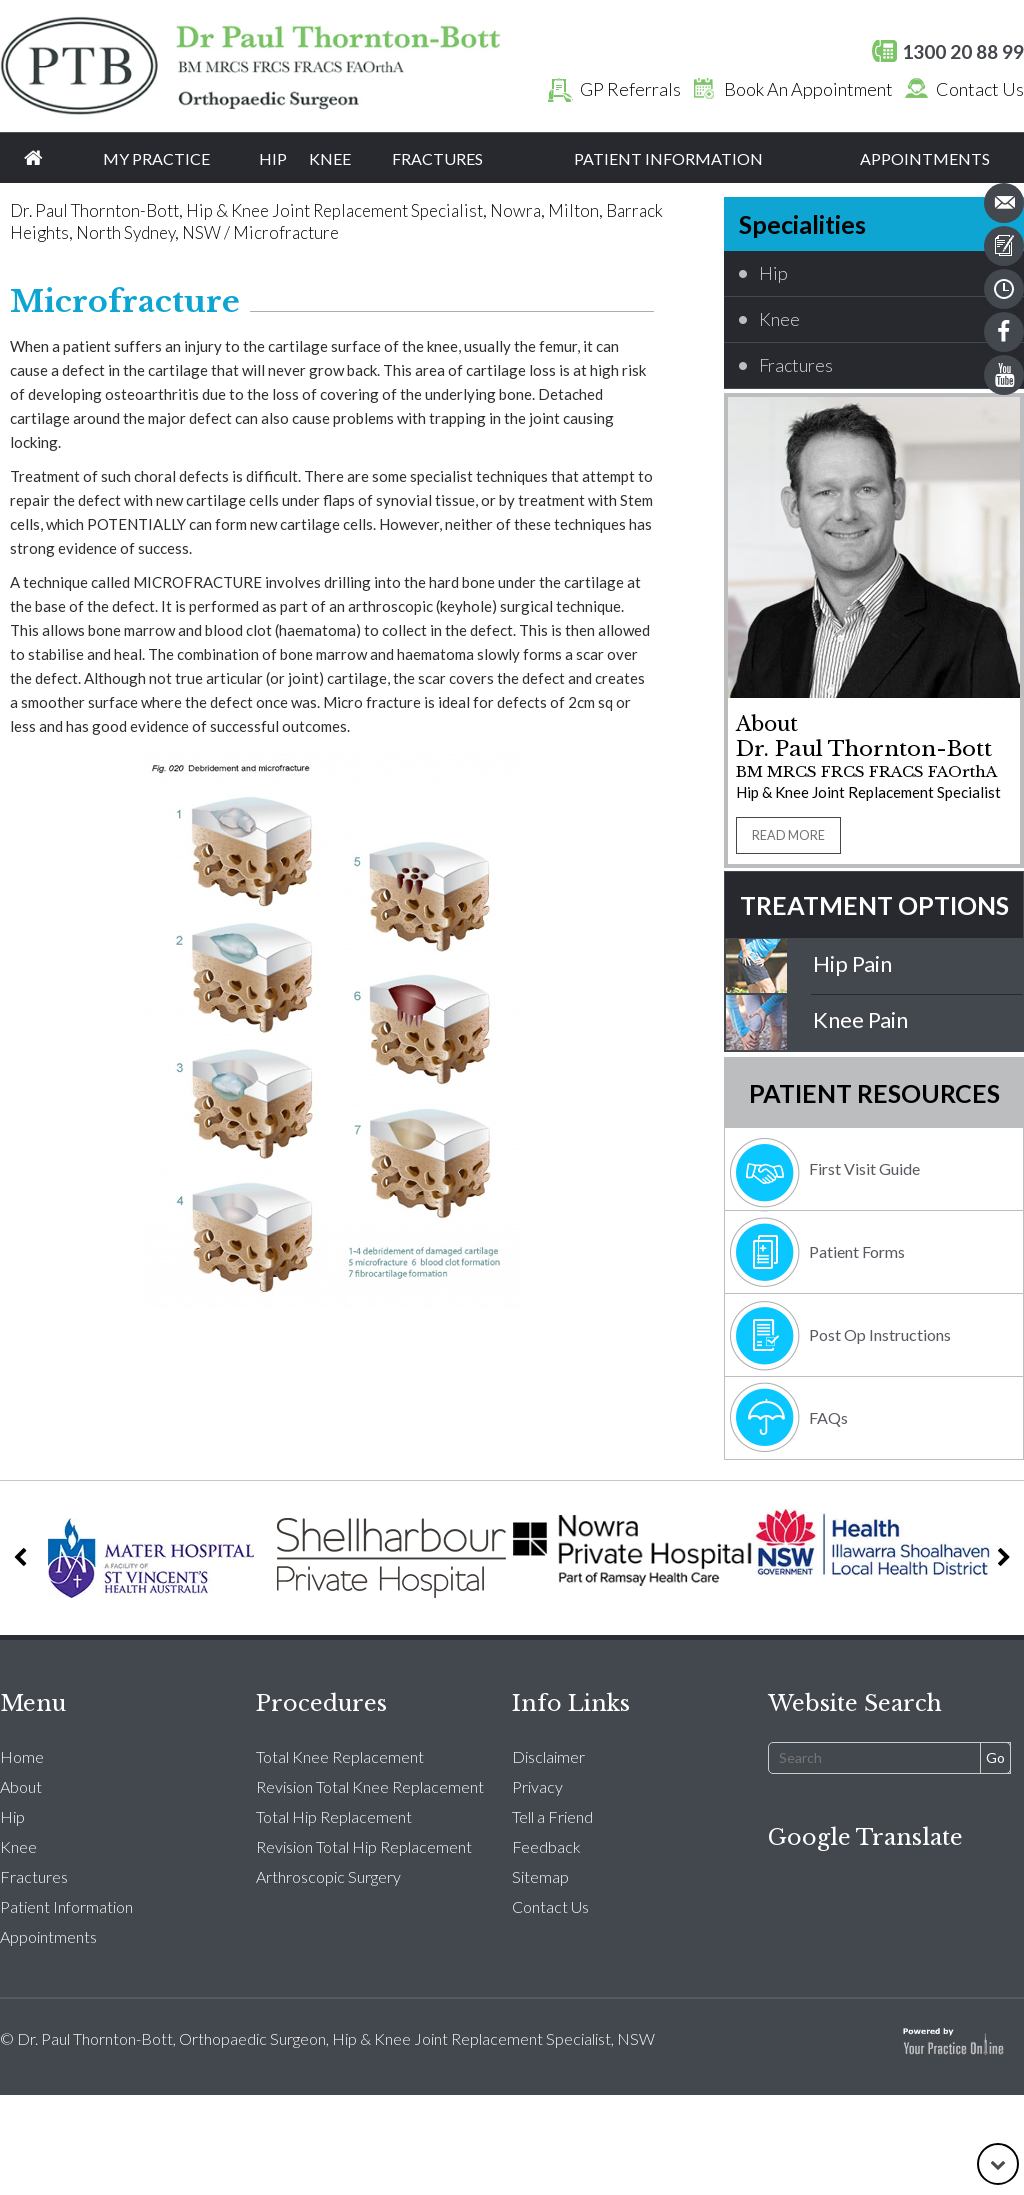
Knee (330, 158)
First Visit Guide (864, 1168)
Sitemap (540, 1876)
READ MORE (788, 835)
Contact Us (960, 89)
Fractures (437, 158)
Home (33, 158)
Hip (273, 158)
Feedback (546, 1846)
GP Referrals (610, 89)
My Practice (156, 158)
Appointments (925, 158)
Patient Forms (857, 1251)
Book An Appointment (788, 89)
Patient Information (668, 158)
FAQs (828, 1417)
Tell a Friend (552, 1816)
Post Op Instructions (880, 1334)
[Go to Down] (998, 2164)
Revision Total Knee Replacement (370, 1786)
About (21, 1786)
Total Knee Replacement (340, 1756)
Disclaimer (548, 1756)
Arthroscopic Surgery (328, 1876)
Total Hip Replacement (334, 1816)
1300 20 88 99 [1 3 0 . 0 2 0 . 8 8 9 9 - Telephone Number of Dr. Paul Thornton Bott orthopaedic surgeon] (963, 51)
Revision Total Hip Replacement (364, 1846)
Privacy (537, 1786)
